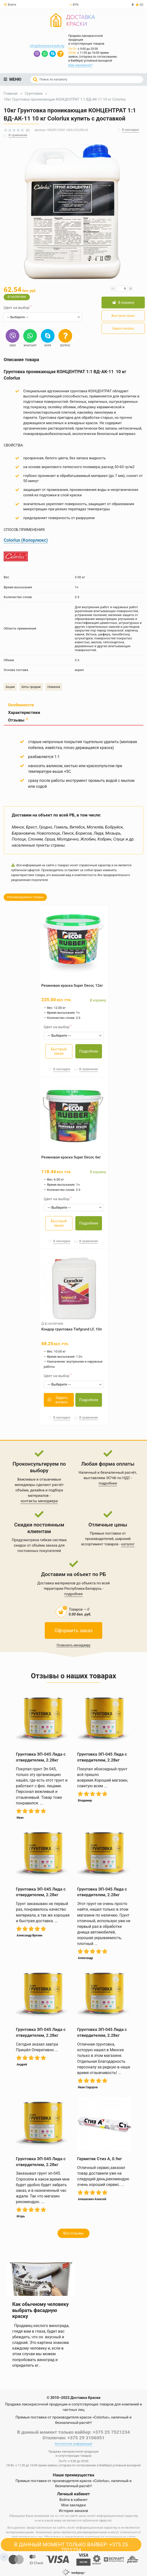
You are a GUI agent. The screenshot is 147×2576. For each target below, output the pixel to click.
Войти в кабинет (73, 2499)
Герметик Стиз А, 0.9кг (99, 2158)
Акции (10, 687)
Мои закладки (73, 2505)
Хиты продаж (31, 687)
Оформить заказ (74, 1630)
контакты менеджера (39, 1501)
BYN (74, 4)
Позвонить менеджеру (73, 1645)
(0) (137, 4)
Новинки (53, 687)
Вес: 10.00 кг (56, 1351)
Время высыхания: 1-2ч (64, 1356)
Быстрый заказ (123, 315)
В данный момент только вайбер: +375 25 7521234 (73, 2432)
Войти (10, 4)
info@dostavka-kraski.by (47, 46)
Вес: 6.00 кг (55, 1179)
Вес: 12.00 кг (56, 1008)
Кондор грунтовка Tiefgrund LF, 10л (71, 1329)
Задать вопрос (123, 328)
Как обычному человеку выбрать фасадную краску (40, 2310)
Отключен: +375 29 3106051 (74, 2438)
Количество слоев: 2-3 (63, 1018)
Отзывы (18, 720)
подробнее (108, 1483)
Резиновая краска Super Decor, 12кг (72, 985)
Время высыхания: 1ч (63, 1012)
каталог (128, 1544)
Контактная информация (73, 2443)
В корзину (123, 302)
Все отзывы (73, 2233)
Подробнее (88, 1051)
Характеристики (24, 712)
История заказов (73, 2511)
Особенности (21, 704)
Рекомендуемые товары (25, 897)
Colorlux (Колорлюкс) (26, 540)
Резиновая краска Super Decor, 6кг (71, 1157)
